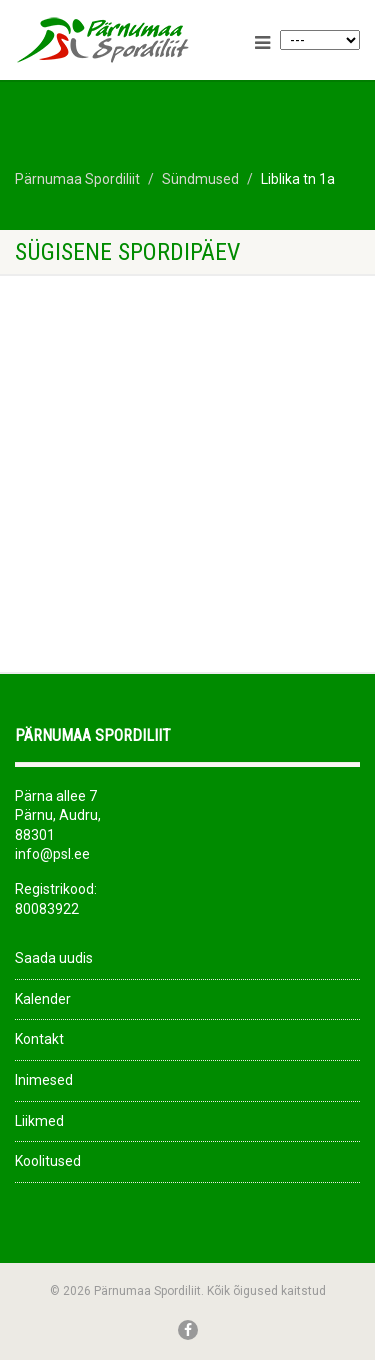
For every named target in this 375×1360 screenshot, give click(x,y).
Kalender (43, 999)
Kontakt (39, 1039)
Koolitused (48, 1161)
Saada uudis (54, 958)
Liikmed (39, 1121)
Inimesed (44, 1080)
